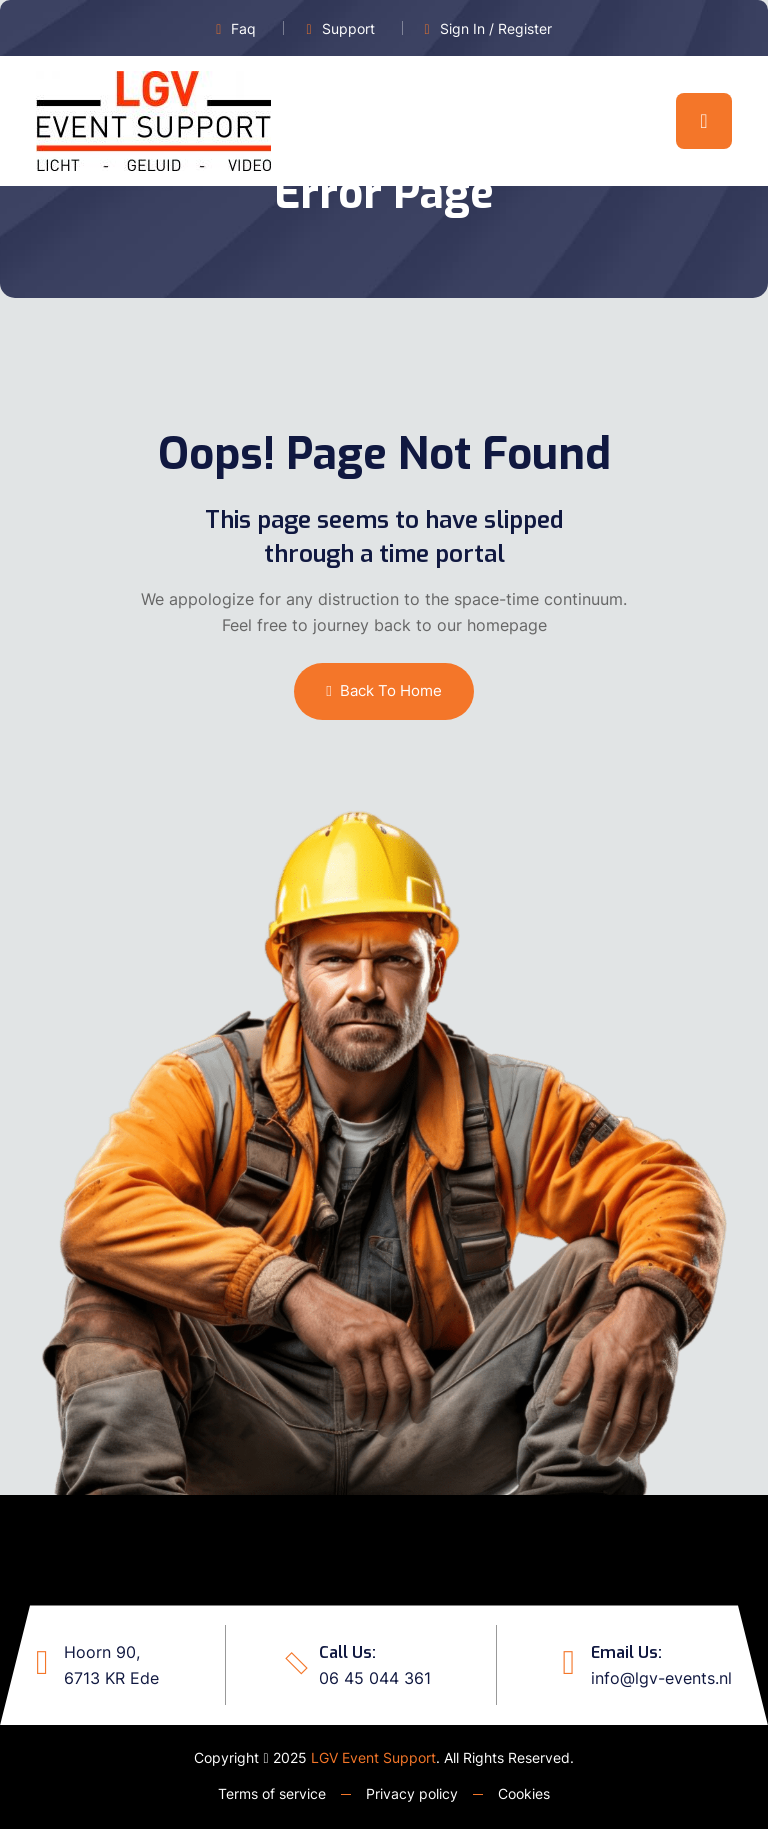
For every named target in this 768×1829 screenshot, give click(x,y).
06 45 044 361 (375, 1678)
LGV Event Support (373, 1757)
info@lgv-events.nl (661, 1678)
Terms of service (272, 1793)
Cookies (524, 1793)
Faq (243, 28)
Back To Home (383, 690)
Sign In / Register (496, 28)
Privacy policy (412, 1793)
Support (348, 28)
